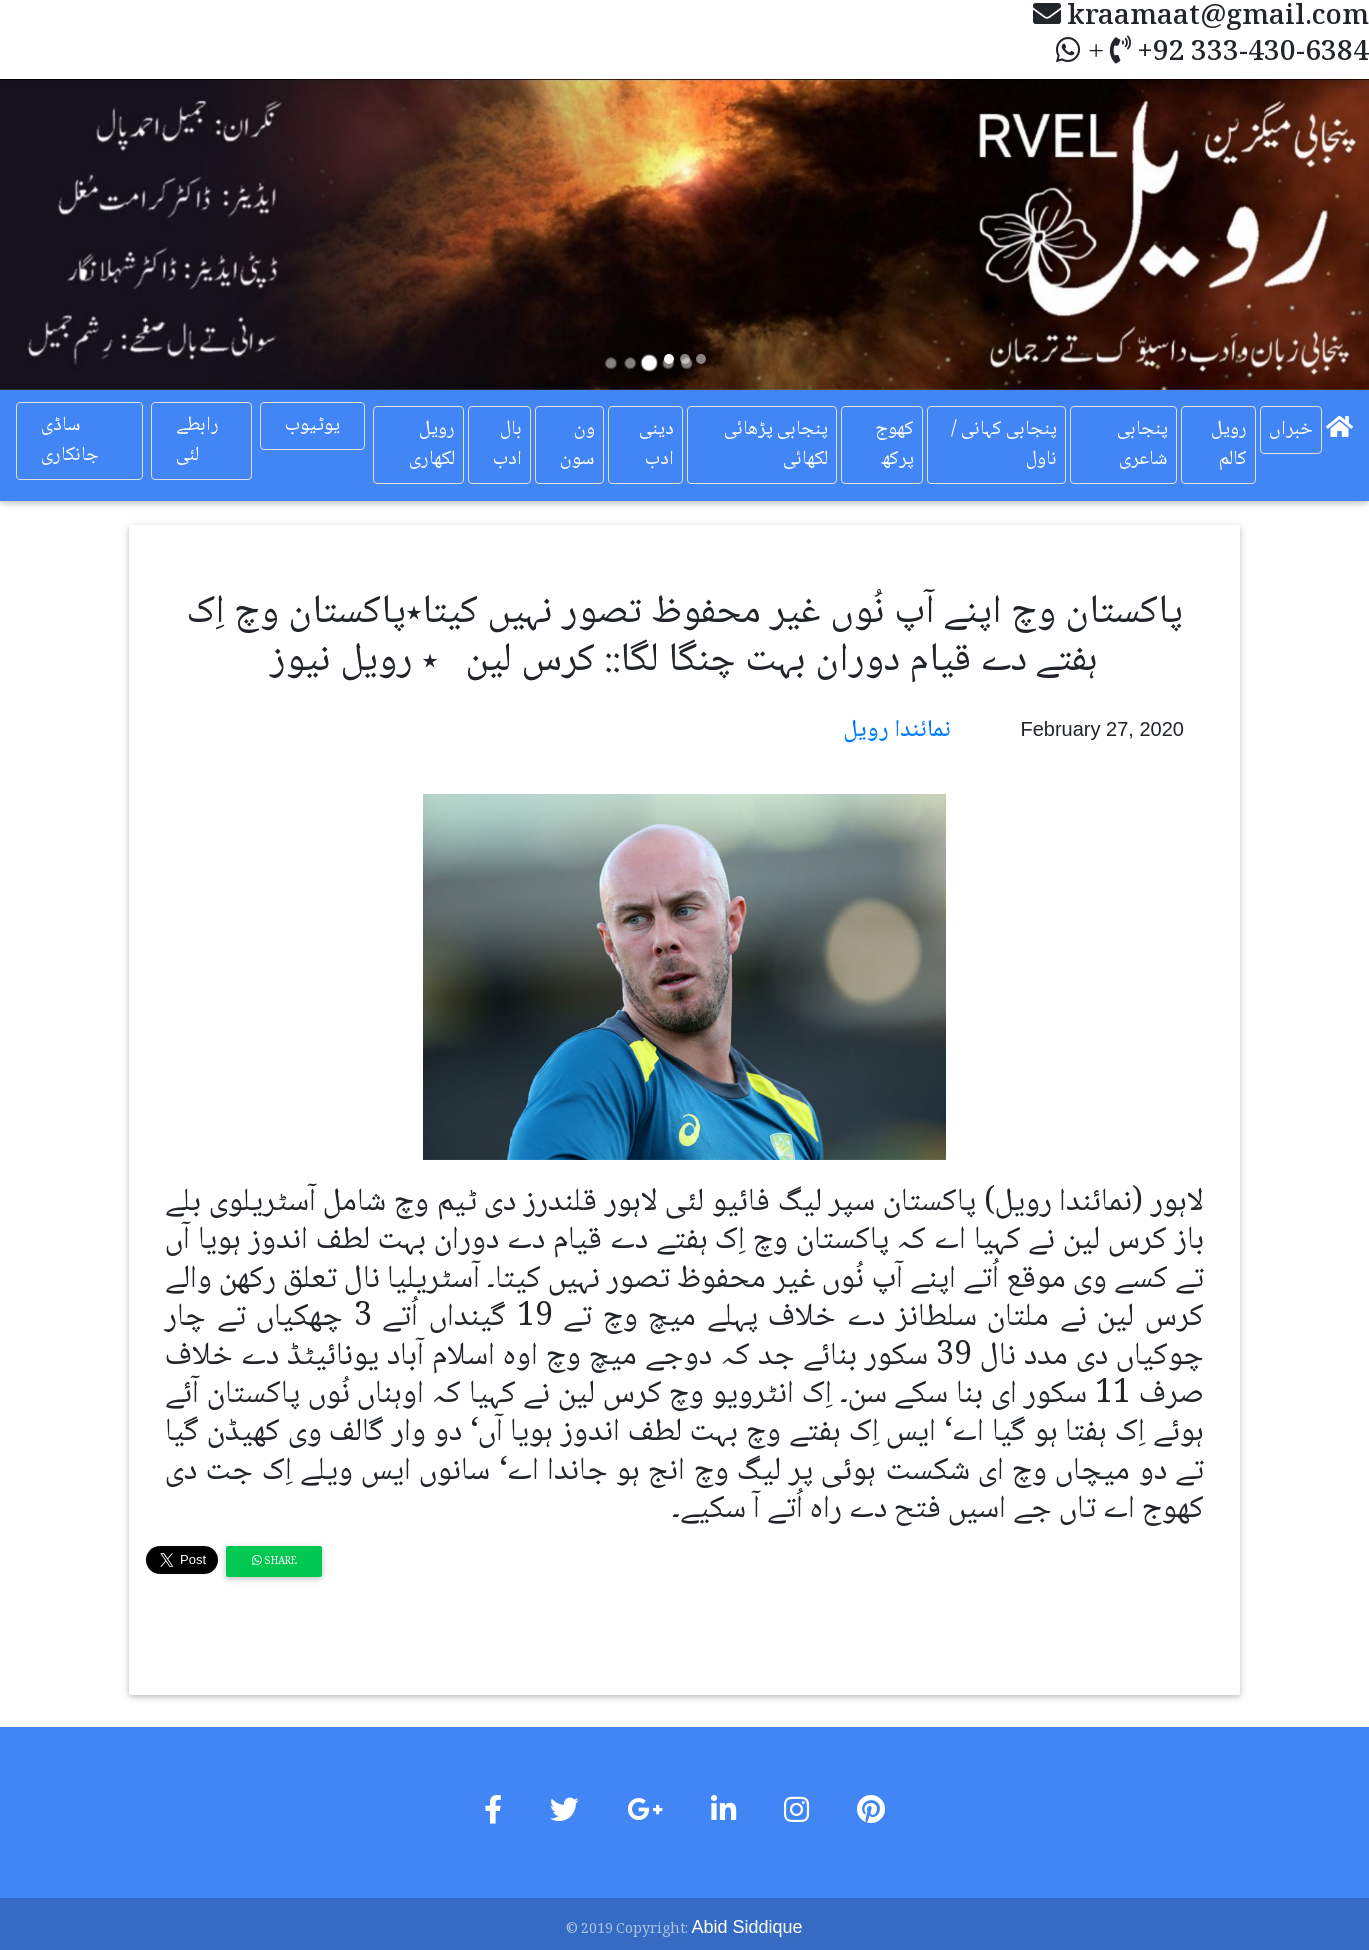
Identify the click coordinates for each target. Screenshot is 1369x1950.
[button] (102, 234)
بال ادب (507, 445)
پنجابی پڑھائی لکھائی (776, 445)
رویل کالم (1229, 445)
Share (274, 1561)
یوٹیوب (312, 426)
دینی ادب (656, 445)
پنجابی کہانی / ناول (1004, 445)
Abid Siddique (746, 1927)
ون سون (577, 445)
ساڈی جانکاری (70, 441)
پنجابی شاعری (1142, 445)
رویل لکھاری (432, 445)
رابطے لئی (197, 441)
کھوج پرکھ (894, 445)
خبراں (1291, 430)
